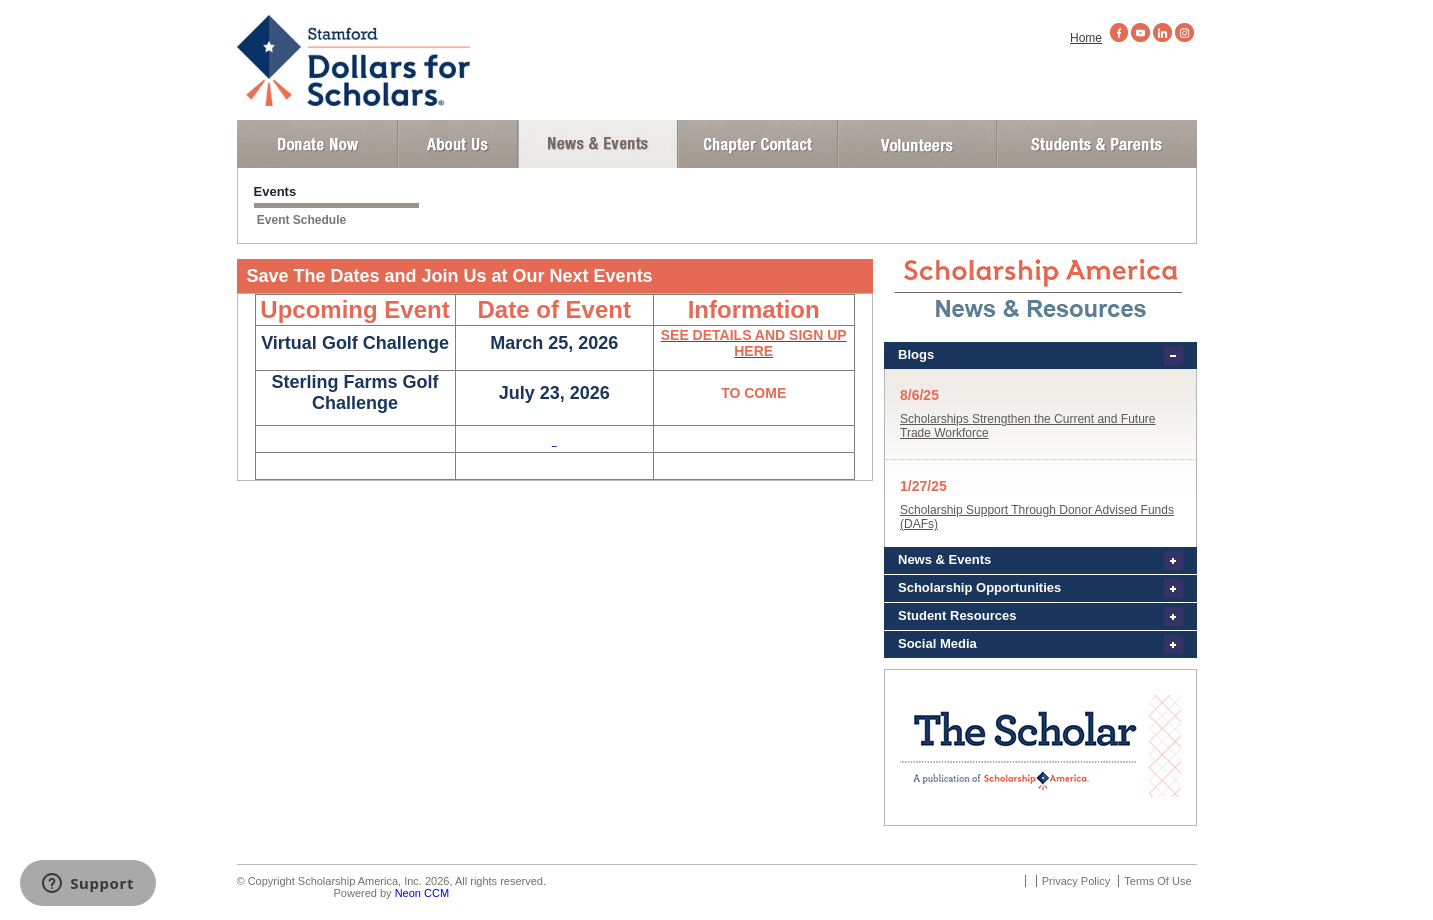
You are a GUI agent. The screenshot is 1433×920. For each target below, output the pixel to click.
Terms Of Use (1157, 881)
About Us (458, 144)
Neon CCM (422, 893)
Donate (317, 144)
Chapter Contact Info (758, 144)
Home (1086, 38)
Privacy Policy (1076, 881)
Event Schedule (301, 220)
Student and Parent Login (1096, 144)
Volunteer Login (916, 144)
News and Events (598, 144)
